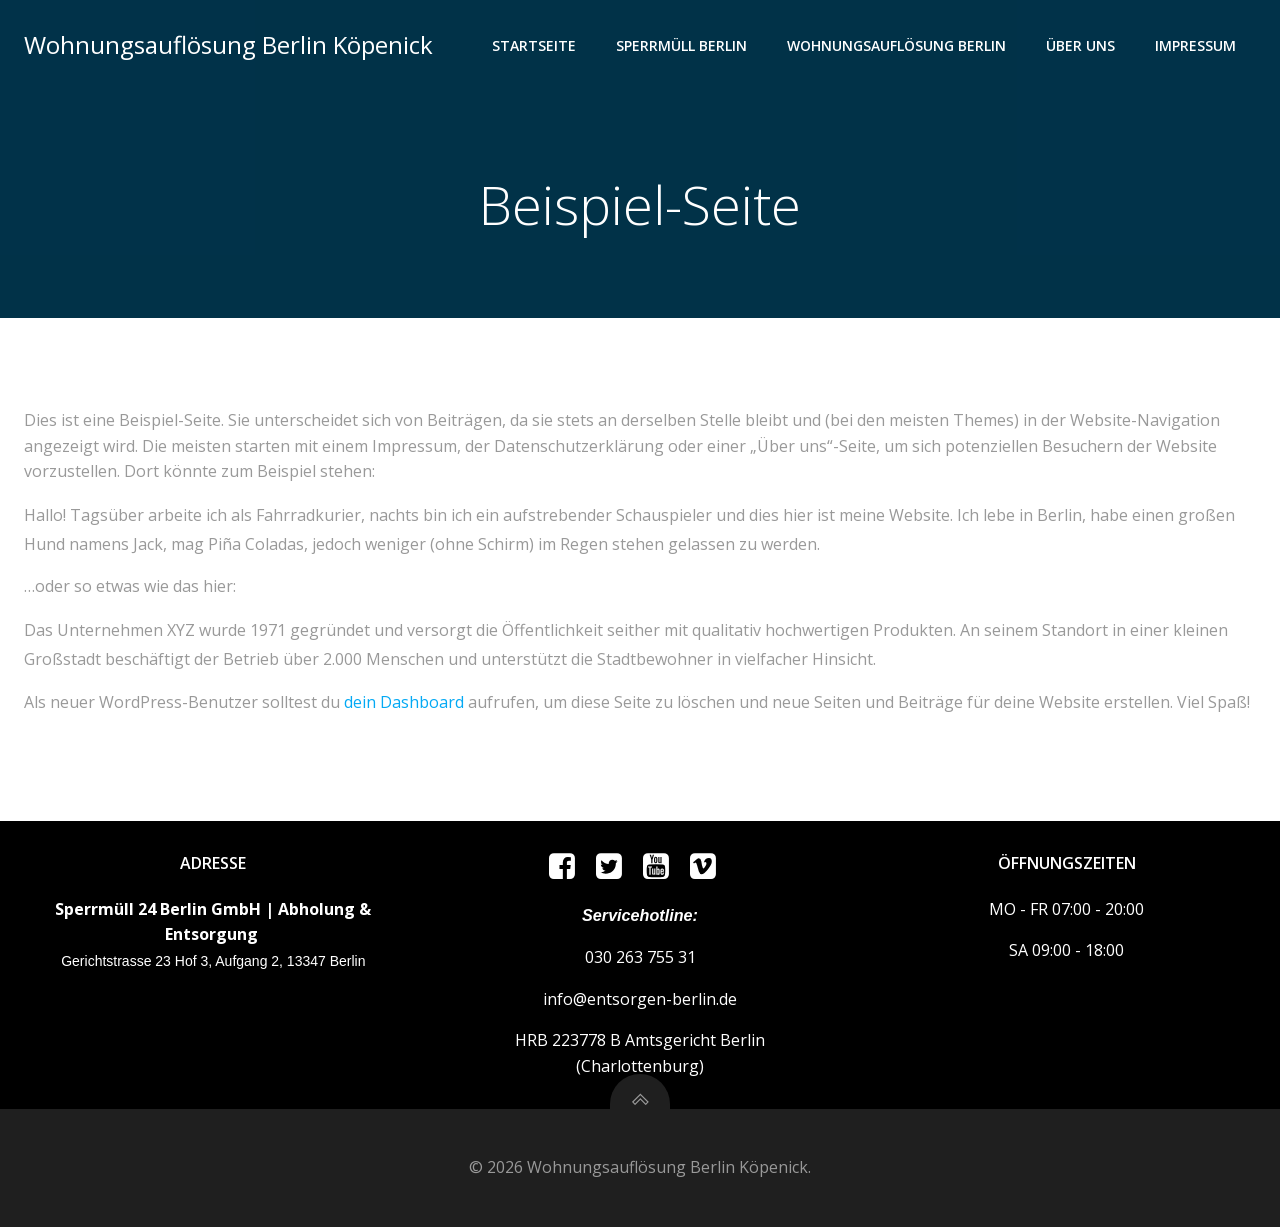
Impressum (1195, 45)
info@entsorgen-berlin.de (640, 999)
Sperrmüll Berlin (681, 45)
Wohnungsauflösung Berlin (896, 45)
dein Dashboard (404, 702)
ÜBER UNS (1080, 45)
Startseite (534, 45)
